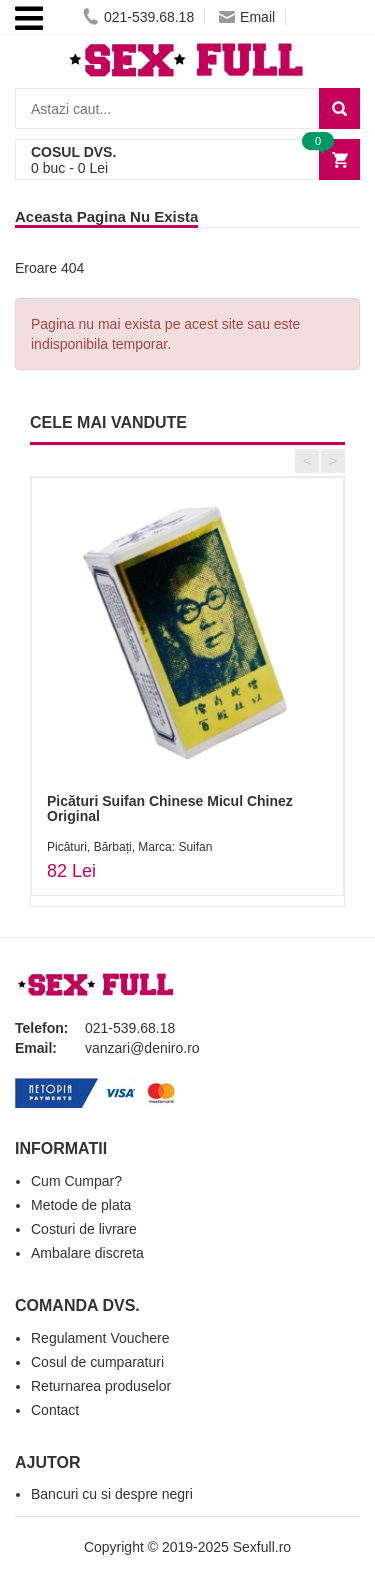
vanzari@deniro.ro (142, 1048)
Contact (55, 1410)
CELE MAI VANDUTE (108, 422)
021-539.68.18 (138, 17)
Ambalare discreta (87, 1253)
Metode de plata (81, 1205)
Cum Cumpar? (76, 1181)
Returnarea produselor (101, 1386)
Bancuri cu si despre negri (112, 1494)
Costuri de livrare (84, 1229)
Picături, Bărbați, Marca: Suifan (129, 847)
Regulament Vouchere (100, 1338)
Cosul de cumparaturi (97, 1362)
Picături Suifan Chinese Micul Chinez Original (170, 808)
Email (247, 17)
